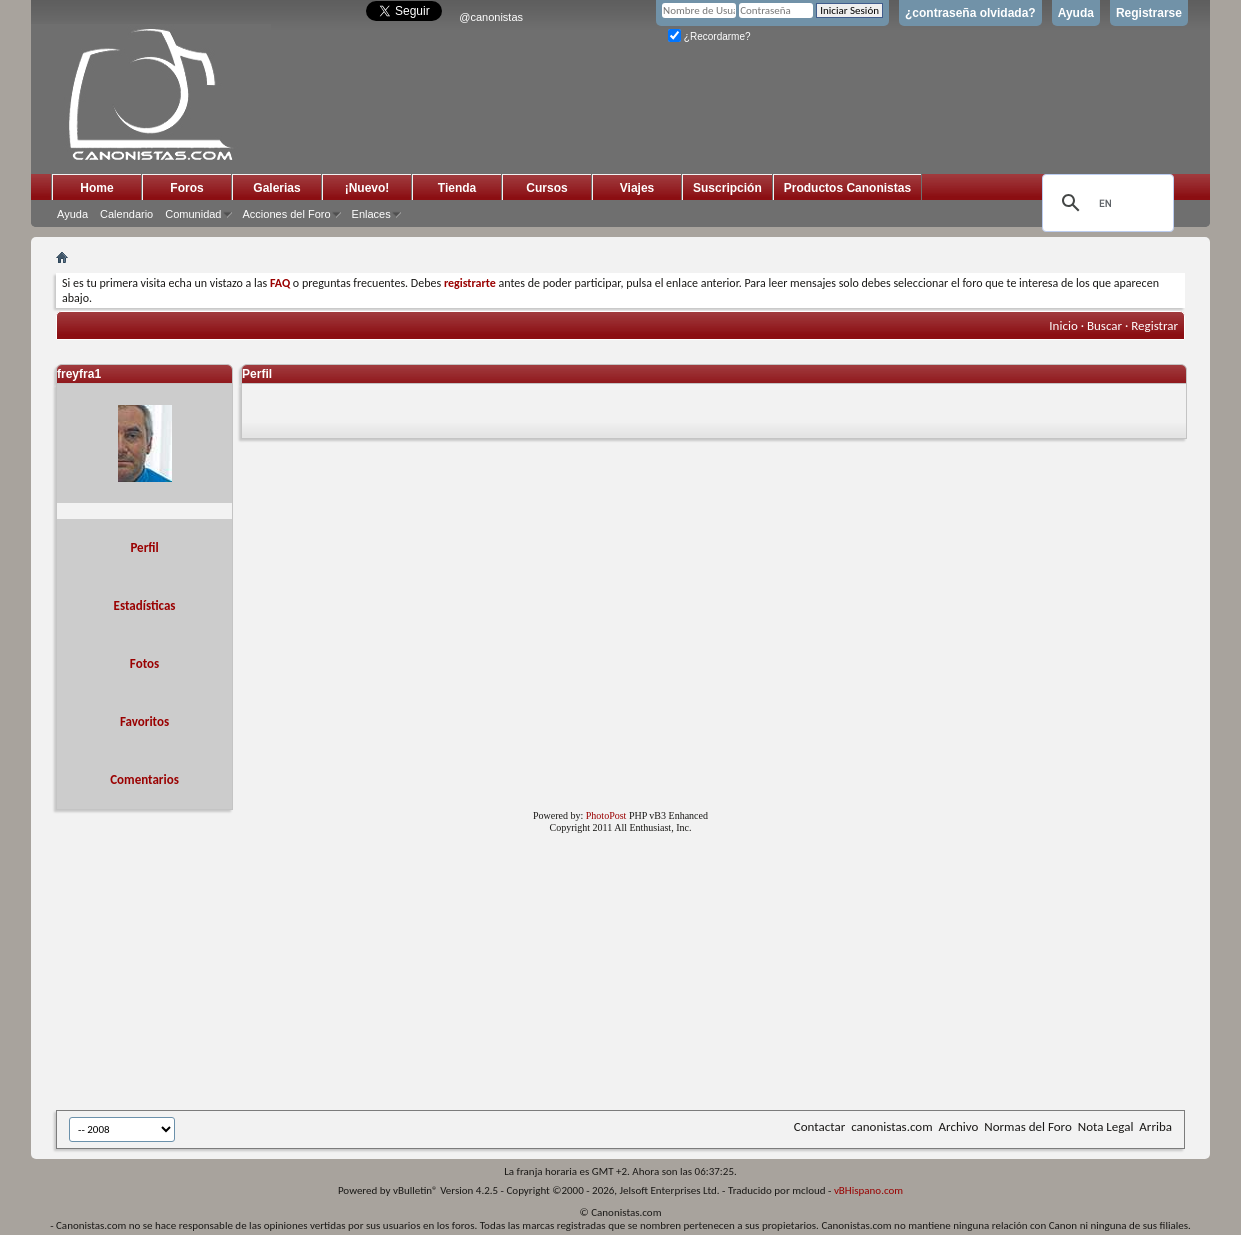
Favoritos (144, 721)
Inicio (1063, 325)
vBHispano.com (868, 1190)
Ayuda (1076, 13)
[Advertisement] (546, 976)
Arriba (1155, 1126)
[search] (1105, 203)
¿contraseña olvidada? (970, 13)
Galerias (276, 188)
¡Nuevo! (367, 188)
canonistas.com (891, 1126)
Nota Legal (1106, 1126)
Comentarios (144, 779)
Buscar (1104, 325)
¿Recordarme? (709, 36)
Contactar (819, 1126)
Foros (186, 188)
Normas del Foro (1027, 1126)
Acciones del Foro (287, 214)
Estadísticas (145, 605)
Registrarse (1149, 13)
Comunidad (193, 214)
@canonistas (491, 17)
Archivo (959, 1126)
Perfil (144, 547)
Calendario (126, 214)
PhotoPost (606, 815)
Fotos (144, 663)
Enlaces (371, 214)
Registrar (1154, 325)
